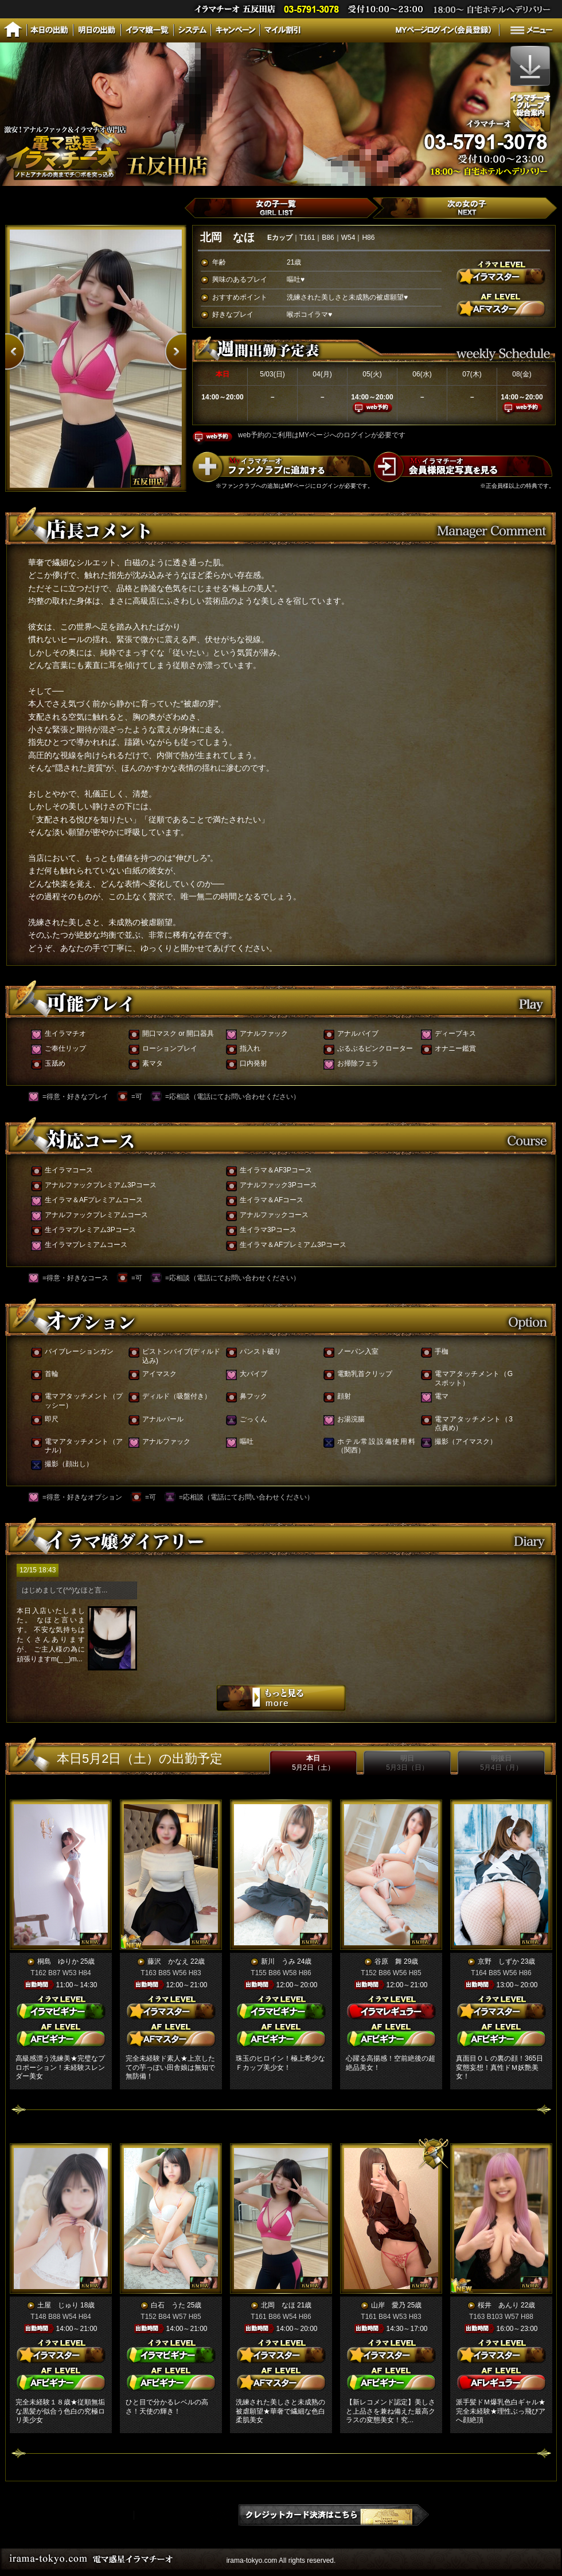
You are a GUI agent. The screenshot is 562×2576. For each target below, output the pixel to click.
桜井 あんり (498, 2305)
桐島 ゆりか (58, 1961)
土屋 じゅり (58, 2305)
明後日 (501, 1762)
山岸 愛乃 (388, 2305)
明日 (407, 1762)
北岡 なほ (278, 2305)
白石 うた (168, 2305)
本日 (313, 1762)
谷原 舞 (388, 1961)
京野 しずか (498, 1961)
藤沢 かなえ (168, 1961)
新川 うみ (278, 1961)
